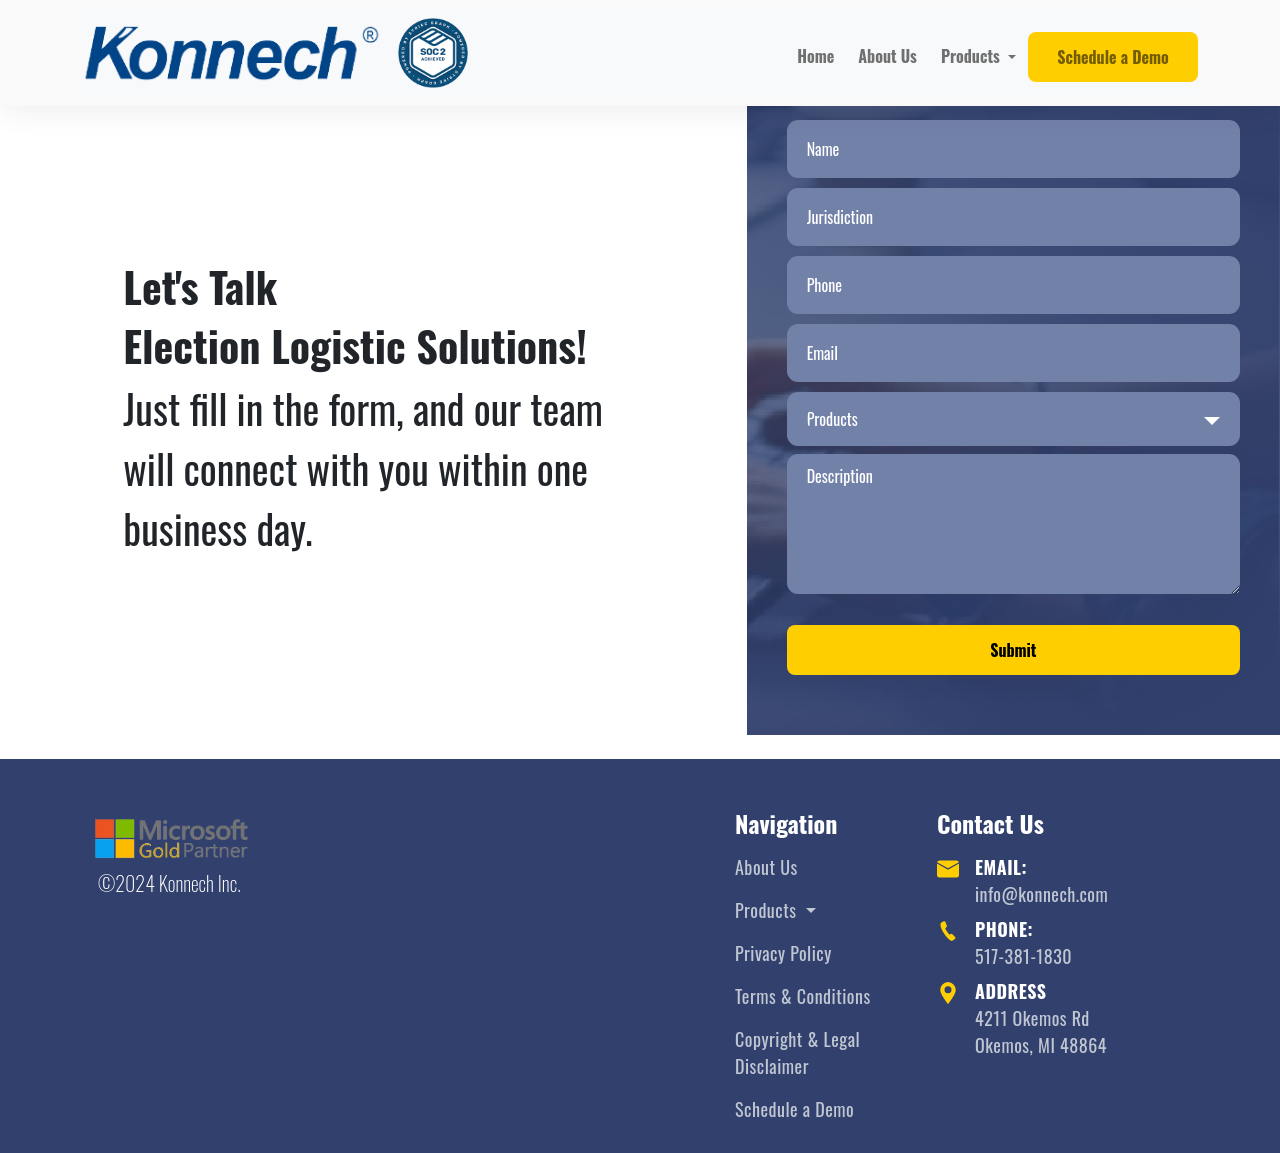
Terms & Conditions (803, 996)
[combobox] (1013, 419)
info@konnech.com (1041, 894)
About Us (887, 56)
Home (815, 56)
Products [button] (972, 56)
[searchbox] (998, 419)
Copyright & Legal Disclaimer (797, 1052)
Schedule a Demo (1113, 57)
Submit (1013, 650)
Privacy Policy (783, 953)
